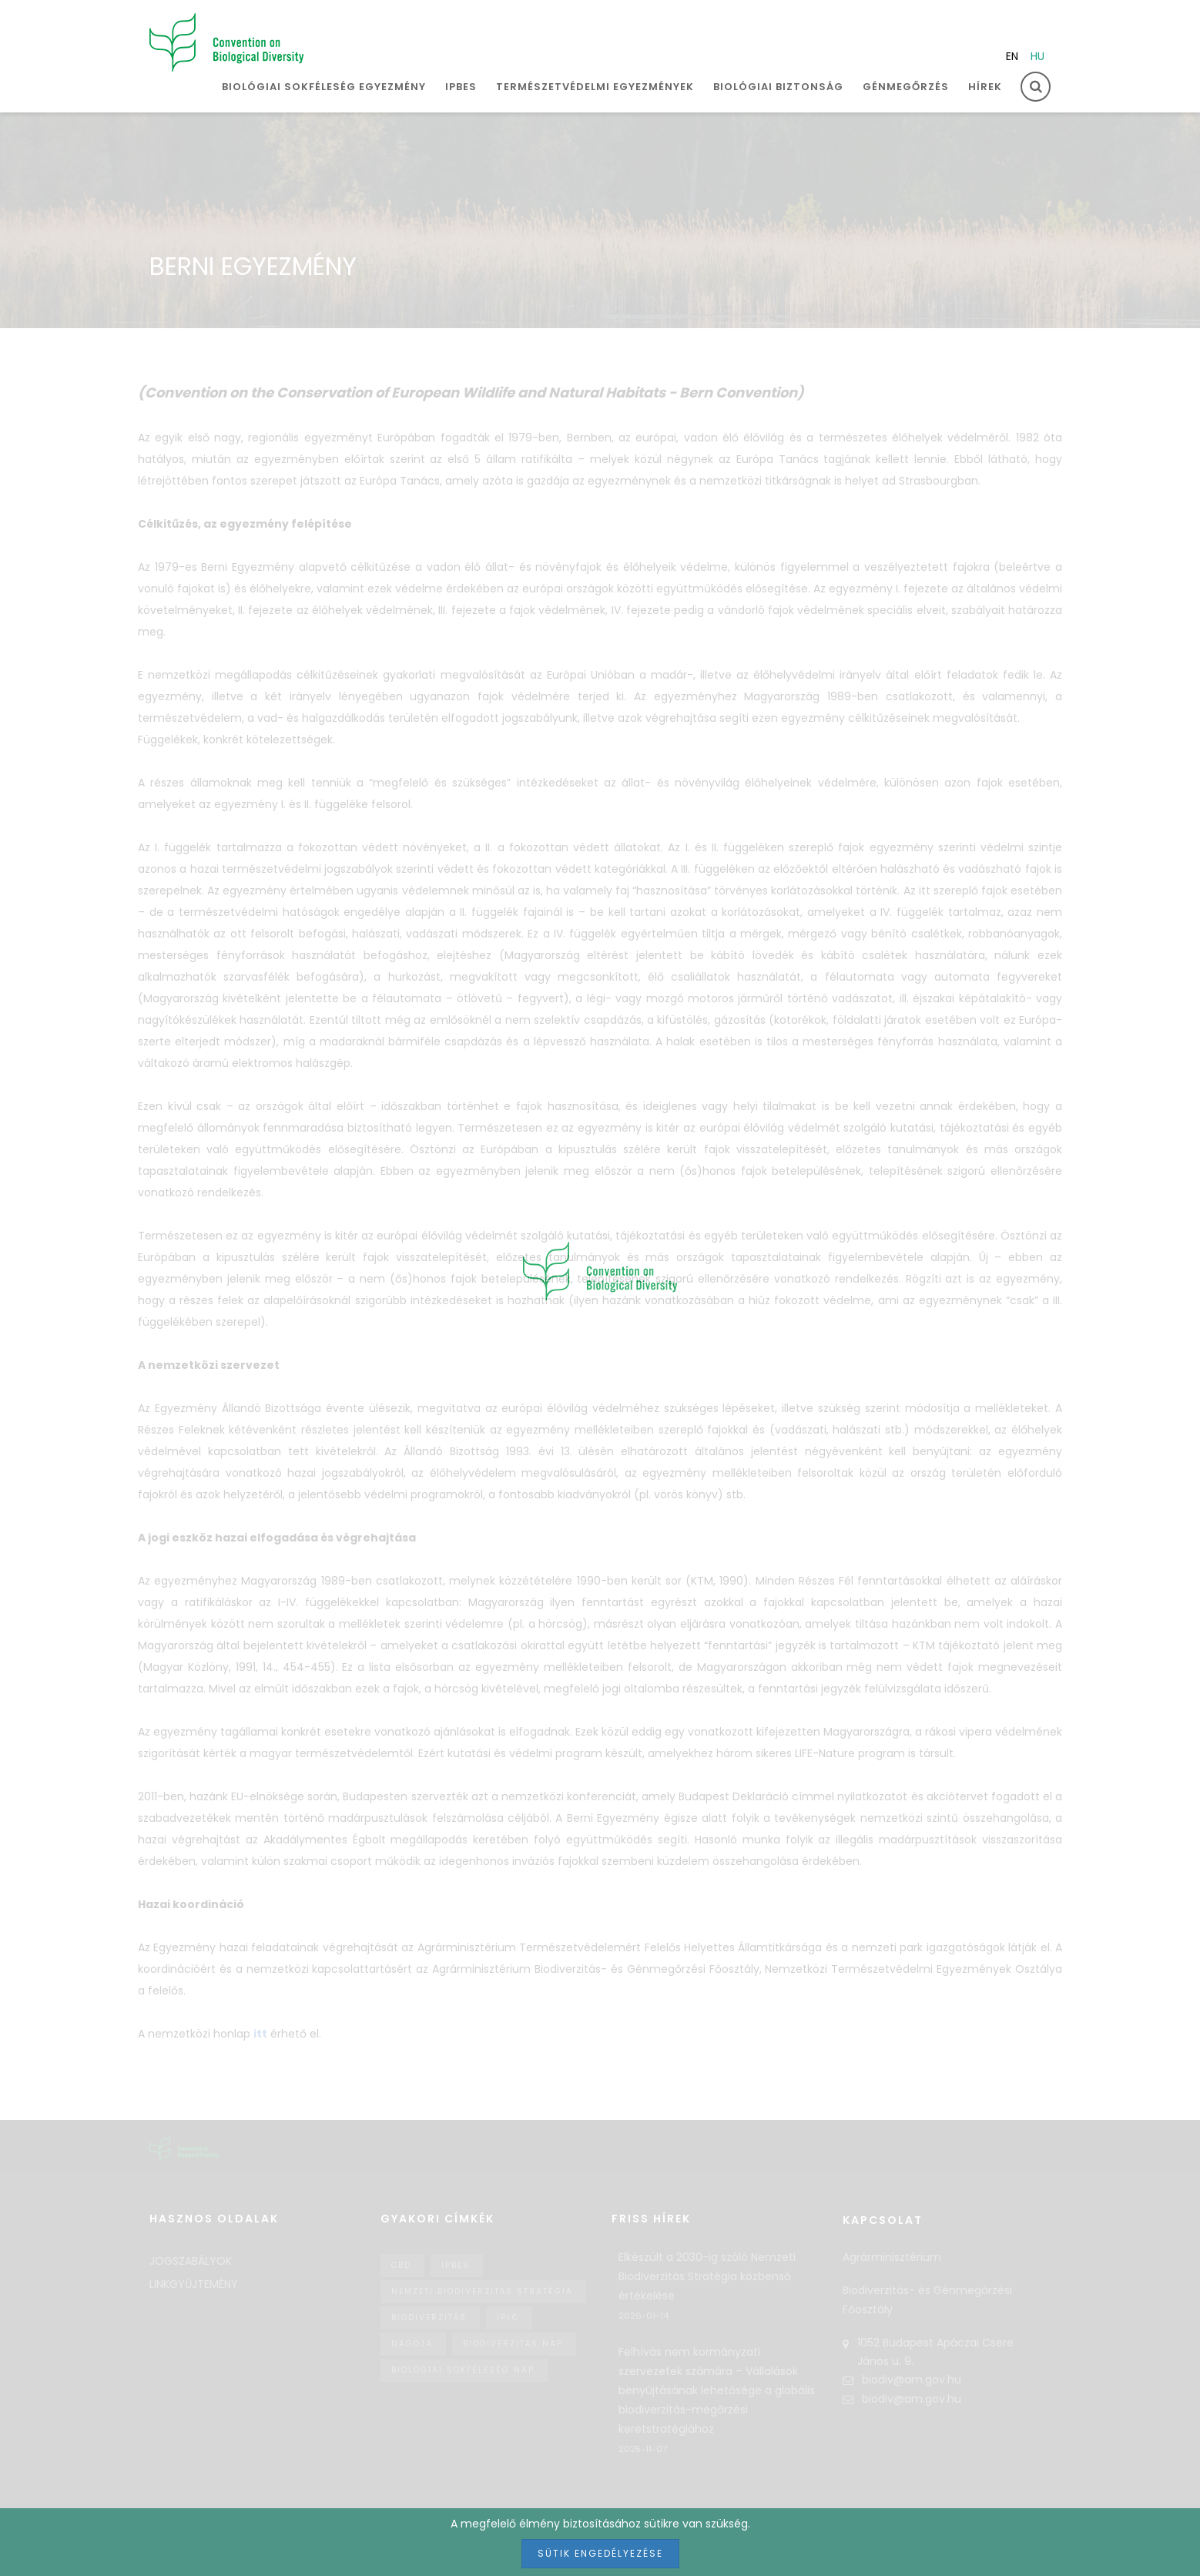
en (1012, 56)
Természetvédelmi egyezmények (595, 86)
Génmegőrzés (906, 86)
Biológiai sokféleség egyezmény (324, 86)
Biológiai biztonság (778, 86)
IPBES (461, 86)
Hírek (985, 86)
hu (1037, 56)
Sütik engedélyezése (600, 2553)
